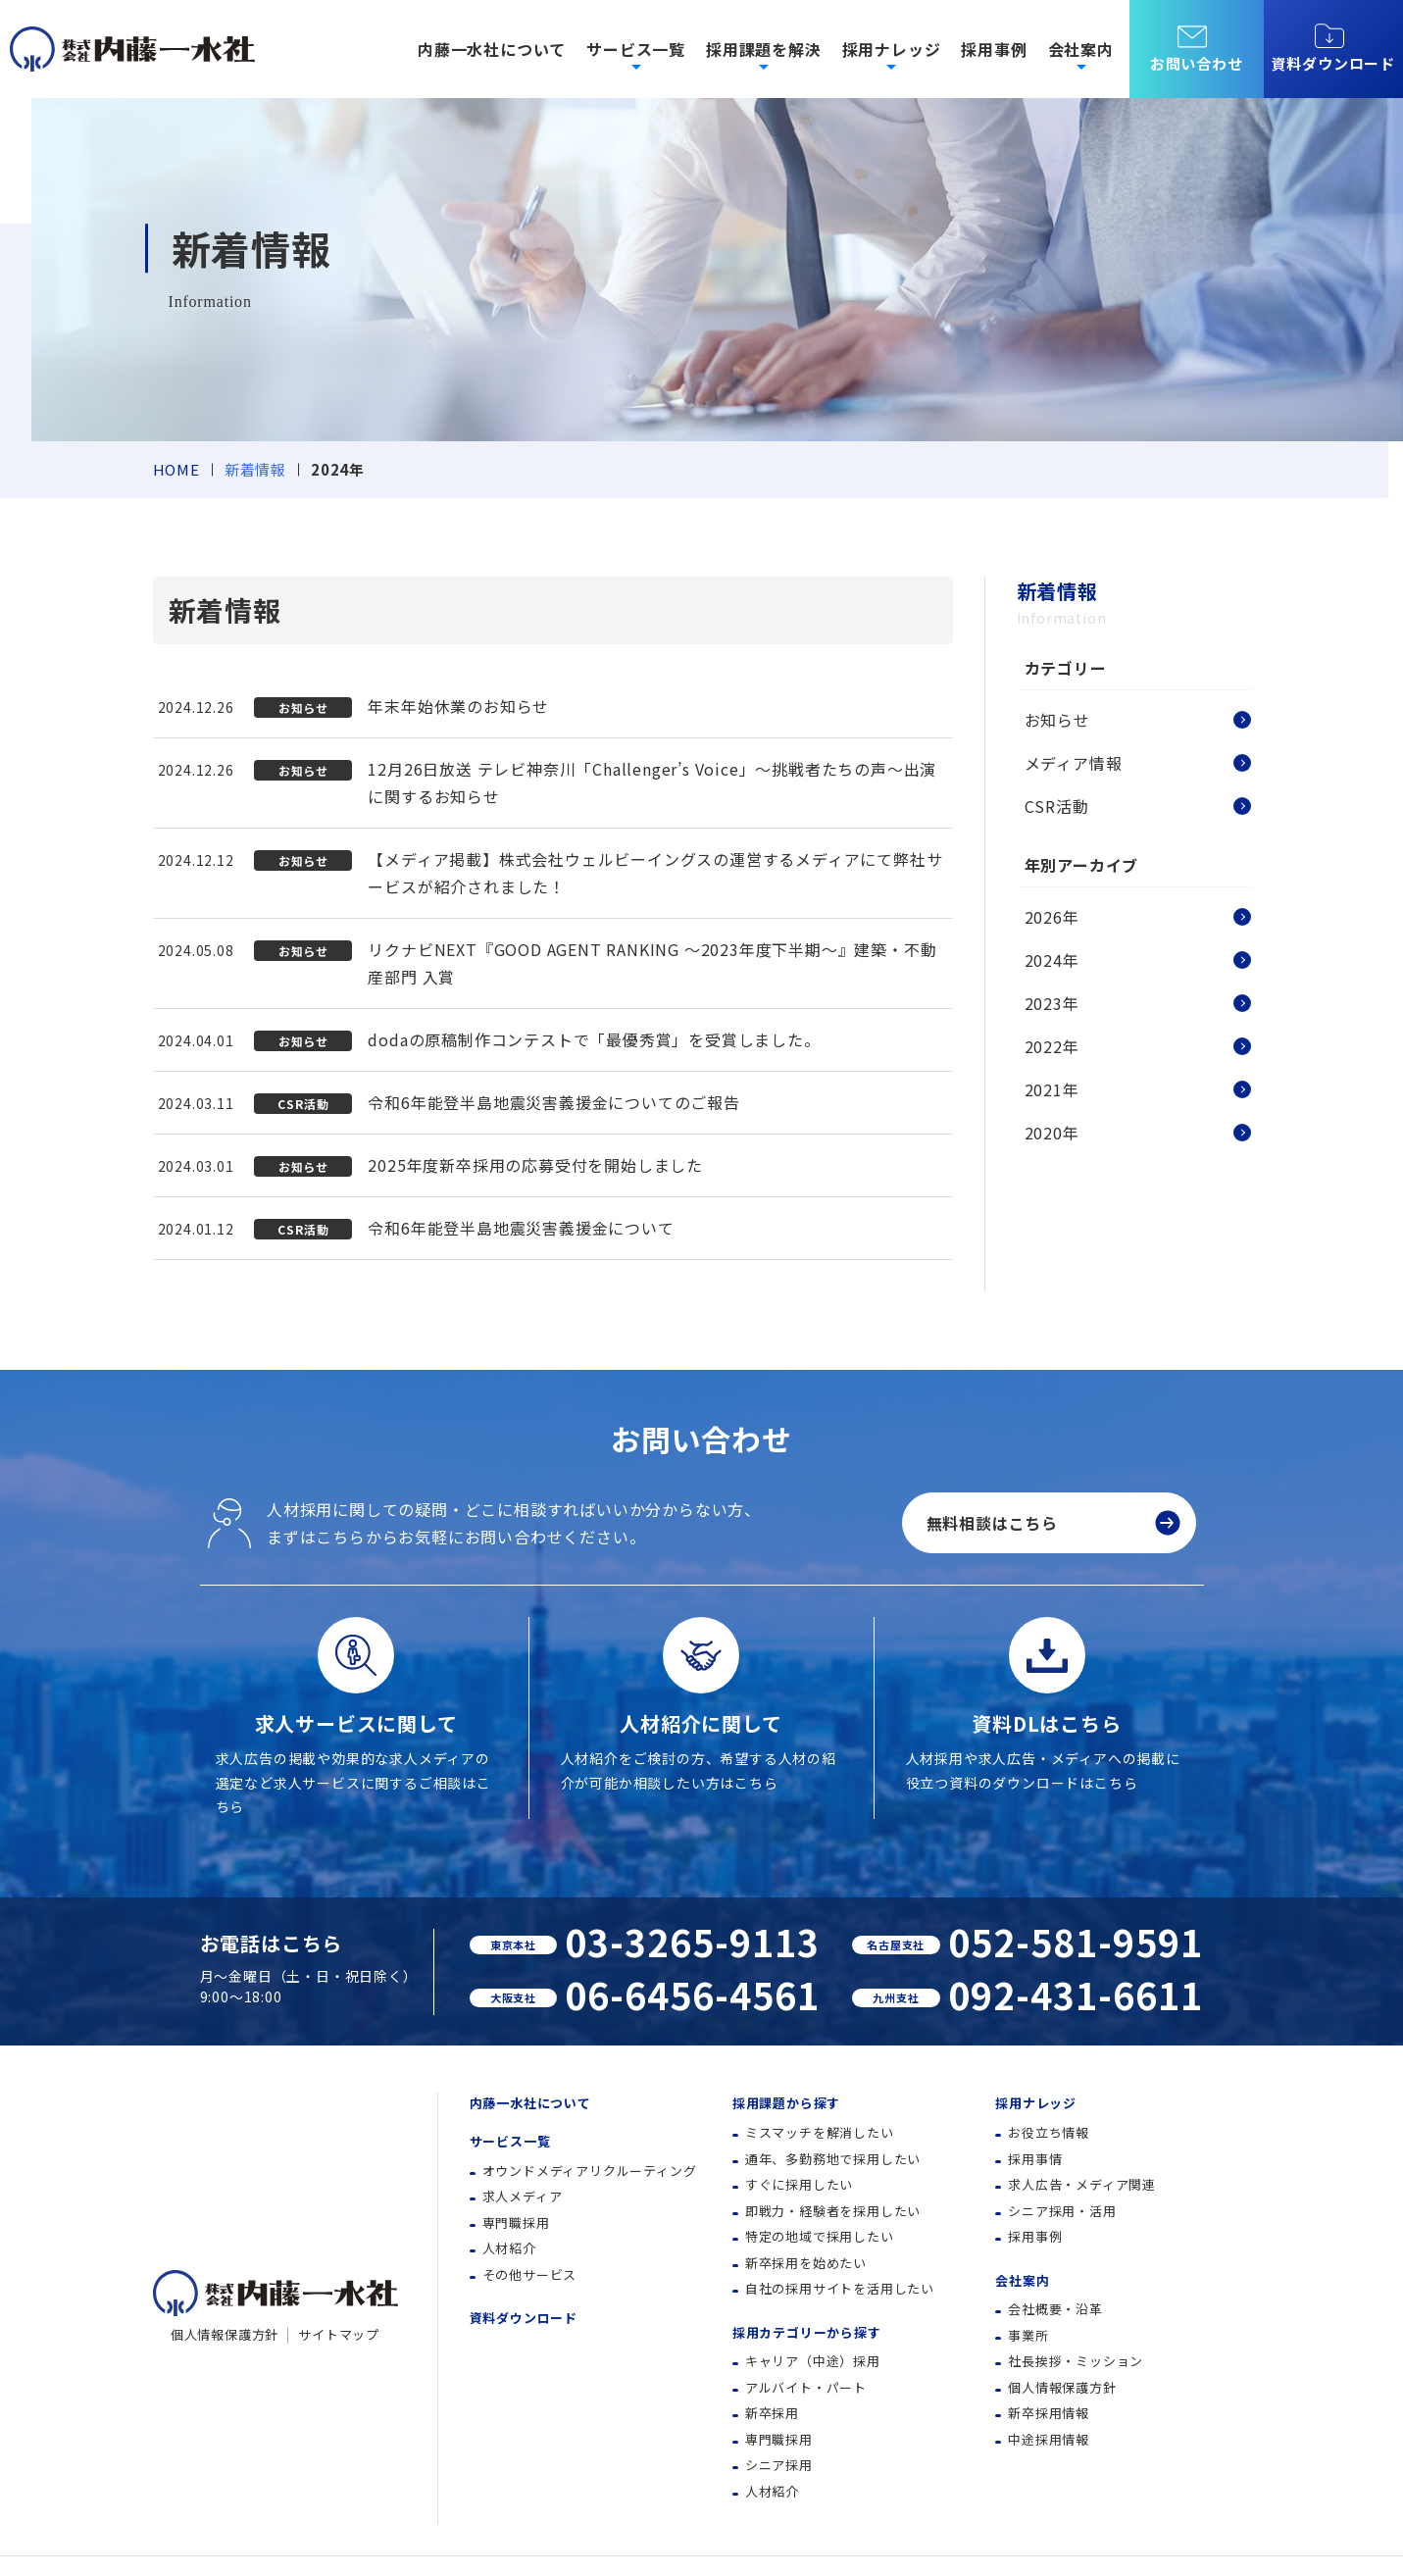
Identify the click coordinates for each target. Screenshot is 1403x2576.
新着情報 (255, 469)
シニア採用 (779, 2464)
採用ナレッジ (1036, 2103)
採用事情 (1035, 2158)
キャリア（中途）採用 (812, 2360)
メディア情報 (1074, 763)
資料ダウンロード (1333, 48)
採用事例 (994, 49)
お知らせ (1057, 720)
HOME (176, 469)
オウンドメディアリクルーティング (589, 2170)
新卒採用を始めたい (806, 2262)
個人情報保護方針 (224, 2334)
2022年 (1052, 1046)
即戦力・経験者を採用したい (833, 2210)
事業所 (1028, 2335)
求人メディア (522, 2196)
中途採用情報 (1048, 2439)
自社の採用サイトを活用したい (839, 2288)
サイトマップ (338, 2334)
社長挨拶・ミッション (1075, 2360)
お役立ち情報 (1048, 2132)
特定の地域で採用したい (819, 2236)
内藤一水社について (492, 49)
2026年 (1052, 917)
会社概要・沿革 (1055, 2308)
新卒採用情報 (1048, 2412)
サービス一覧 (510, 2141)
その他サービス (529, 2274)
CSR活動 (1057, 806)
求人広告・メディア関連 (1082, 2184)
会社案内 (1022, 2280)
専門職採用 (516, 2222)
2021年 (1052, 1089)
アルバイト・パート (806, 2387)
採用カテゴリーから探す (806, 2332)
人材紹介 (509, 2248)
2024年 (1052, 960)
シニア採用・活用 (1062, 2210)
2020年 (1052, 1132)
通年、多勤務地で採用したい (833, 2158)
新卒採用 (772, 2412)
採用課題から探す (786, 2103)
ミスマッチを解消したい (819, 2132)
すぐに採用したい (799, 2184)
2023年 (1052, 1003)
